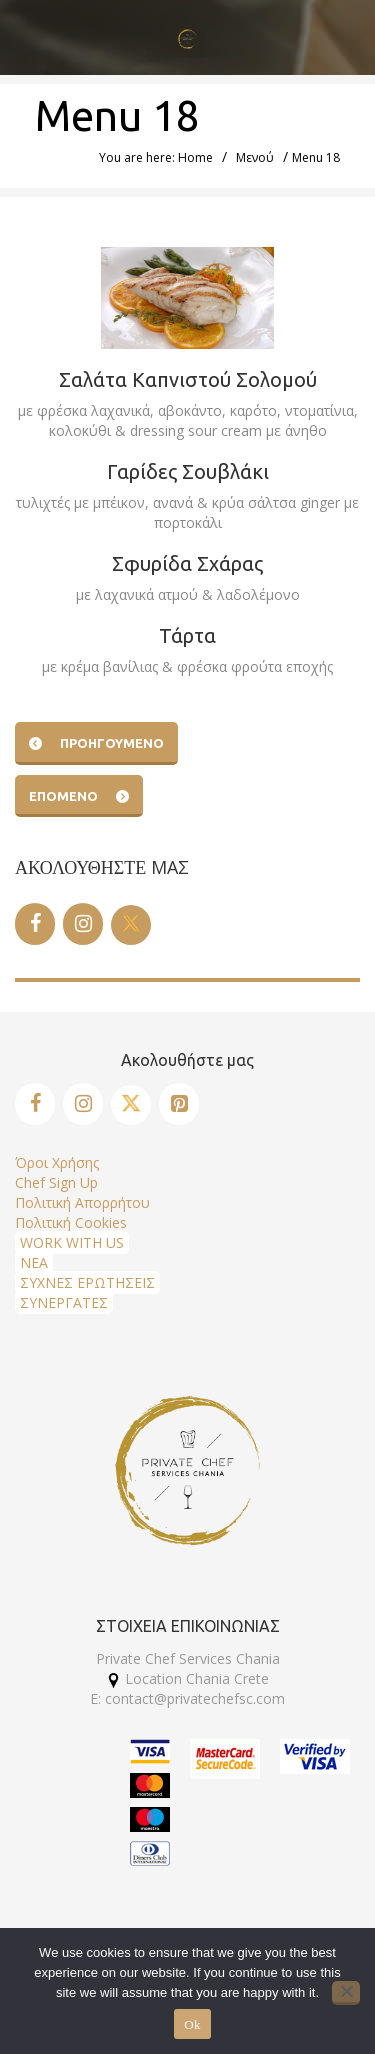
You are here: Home (156, 157)
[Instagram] (83, 924)
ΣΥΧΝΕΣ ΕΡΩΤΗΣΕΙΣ (87, 1282)
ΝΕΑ (34, 1262)
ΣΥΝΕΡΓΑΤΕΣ (64, 1302)
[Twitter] (131, 925)
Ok (192, 2024)
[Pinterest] (179, 1104)
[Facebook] (35, 924)
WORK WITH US (72, 1242)
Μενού (255, 157)
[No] (346, 1993)
